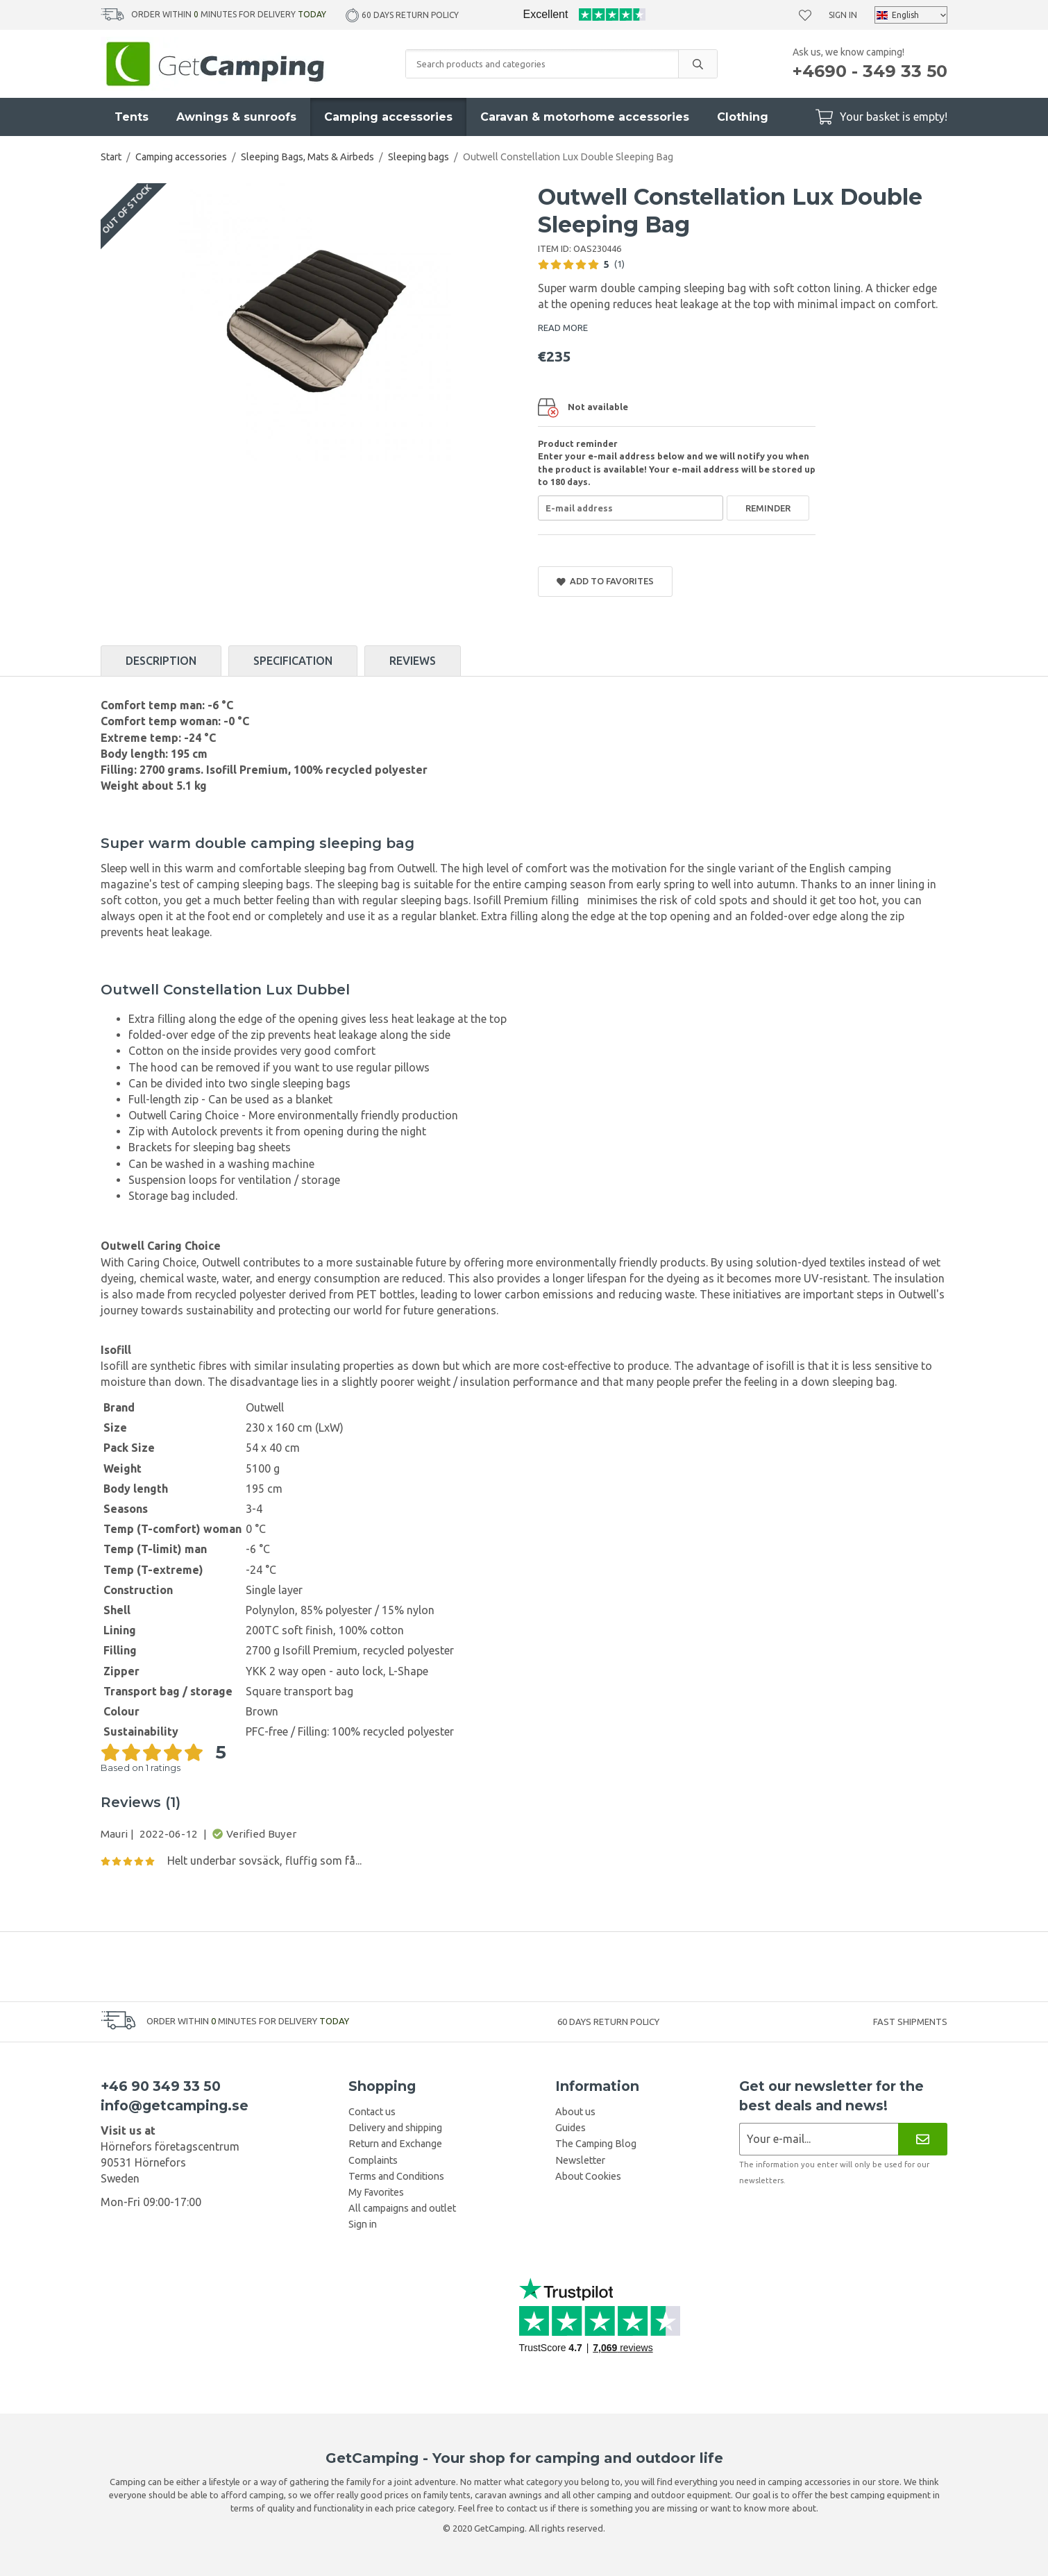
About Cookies (588, 2176)
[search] (697, 64)
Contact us (372, 2111)
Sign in (843, 14)
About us (575, 2111)
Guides (570, 2127)
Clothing (742, 117)
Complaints (373, 2160)
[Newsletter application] (818, 2139)
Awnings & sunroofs (236, 117)
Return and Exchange (395, 2143)
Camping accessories (388, 117)
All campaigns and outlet (402, 2208)
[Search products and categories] (542, 64)
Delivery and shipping (395, 2127)
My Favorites (376, 2192)
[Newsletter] (922, 2139)
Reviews (412, 660)
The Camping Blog (595, 2143)
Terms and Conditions (396, 2176)
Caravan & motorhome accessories (584, 117)
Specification (292, 660)
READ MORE (563, 327)
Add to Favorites (605, 581)
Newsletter (580, 2160)
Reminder (768, 508)
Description (161, 660)
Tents (132, 117)
